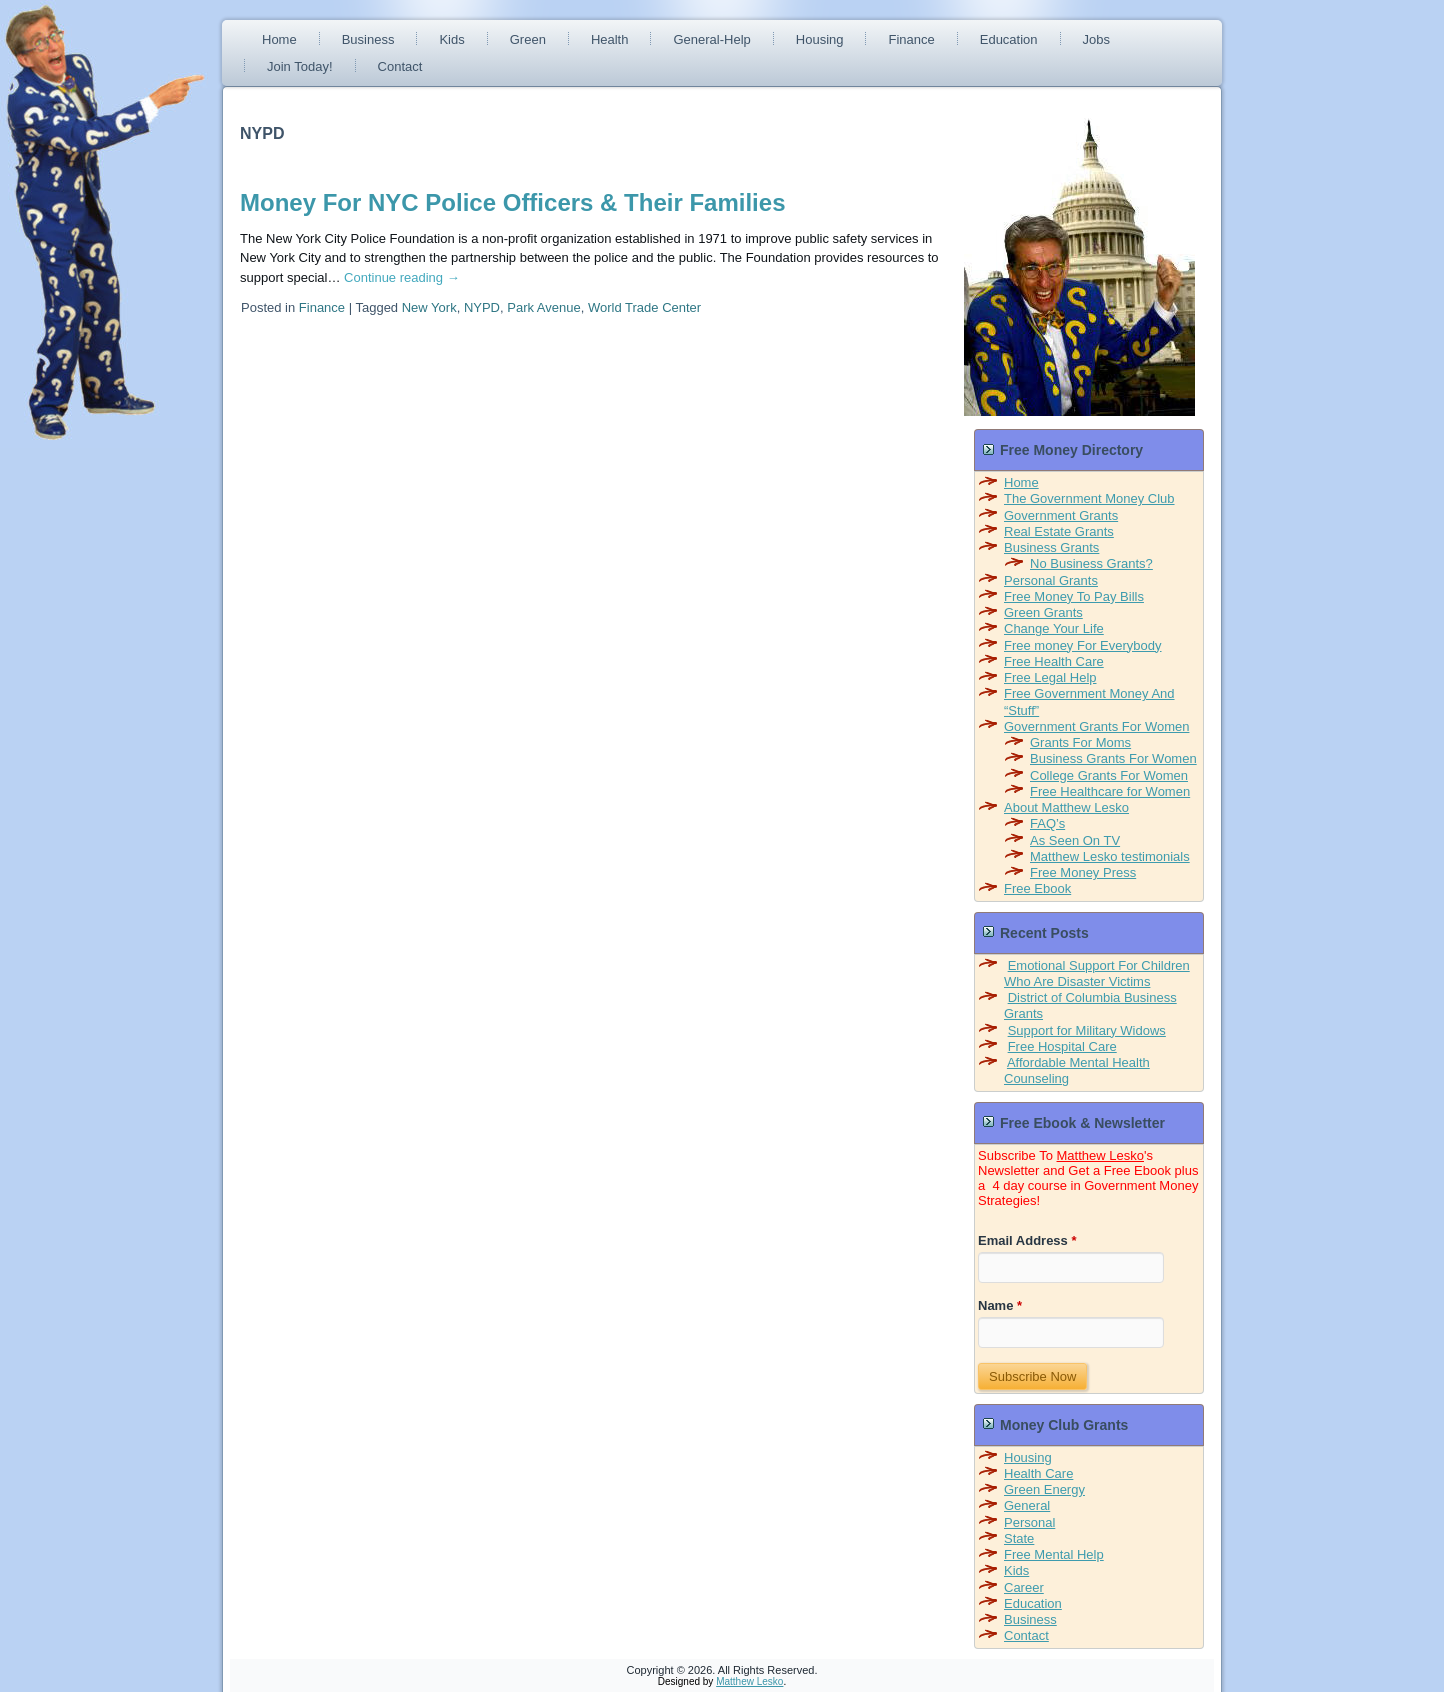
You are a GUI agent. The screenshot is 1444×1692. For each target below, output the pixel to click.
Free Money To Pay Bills (1074, 596)
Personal (1029, 1522)
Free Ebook (1037, 888)
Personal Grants (1051, 580)
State (1019, 1538)
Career (1024, 1587)
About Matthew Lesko (1066, 807)
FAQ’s (1047, 823)
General (1027, 1505)
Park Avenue (543, 307)
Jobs (1096, 39)
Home (279, 39)
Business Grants (1051, 547)
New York (429, 307)
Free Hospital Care (1062, 1046)
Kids (451, 39)
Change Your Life (1054, 628)
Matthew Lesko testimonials (1110, 856)
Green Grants (1043, 612)
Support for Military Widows (1087, 1030)
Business (368, 39)
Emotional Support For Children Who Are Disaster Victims (1097, 973)
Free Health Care (1054, 661)
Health (610, 39)
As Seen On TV (1075, 840)
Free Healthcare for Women (1110, 791)
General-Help (711, 39)
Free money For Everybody (1083, 645)
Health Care (1038, 1473)
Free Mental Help (1054, 1554)
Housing (820, 39)
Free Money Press (1083, 872)
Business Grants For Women (1113, 758)
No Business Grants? (1091, 563)
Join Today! (300, 66)
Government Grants (1061, 515)
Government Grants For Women (1096, 726)
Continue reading (402, 277)
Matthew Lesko (1100, 1155)
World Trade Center (644, 307)
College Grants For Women (1109, 775)
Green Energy (1044, 1489)
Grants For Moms (1080, 742)
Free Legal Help (1050, 677)
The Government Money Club (1089, 498)
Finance (911, 39)
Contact (400, 66)
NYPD (482, 307)
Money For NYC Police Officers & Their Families (512, 202)
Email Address (1027, 1240)
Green (528, 39)
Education (1009, 39)
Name (1000, 1305)
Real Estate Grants (1059, 531)
